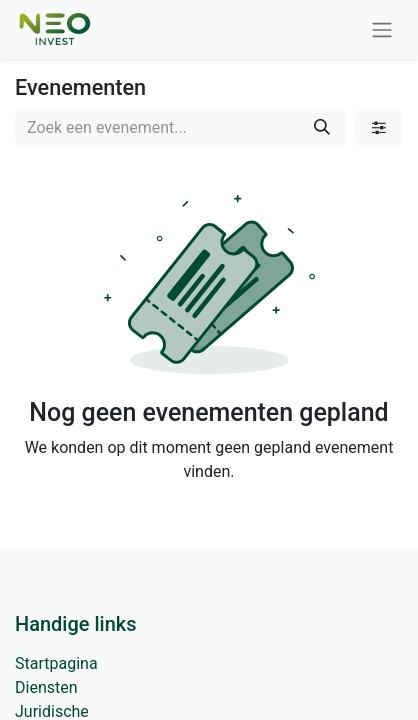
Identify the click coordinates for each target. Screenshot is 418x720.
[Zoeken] (322, 128)
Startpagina (56, 663)
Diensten (46, 687)
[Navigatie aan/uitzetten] (382, 29)
